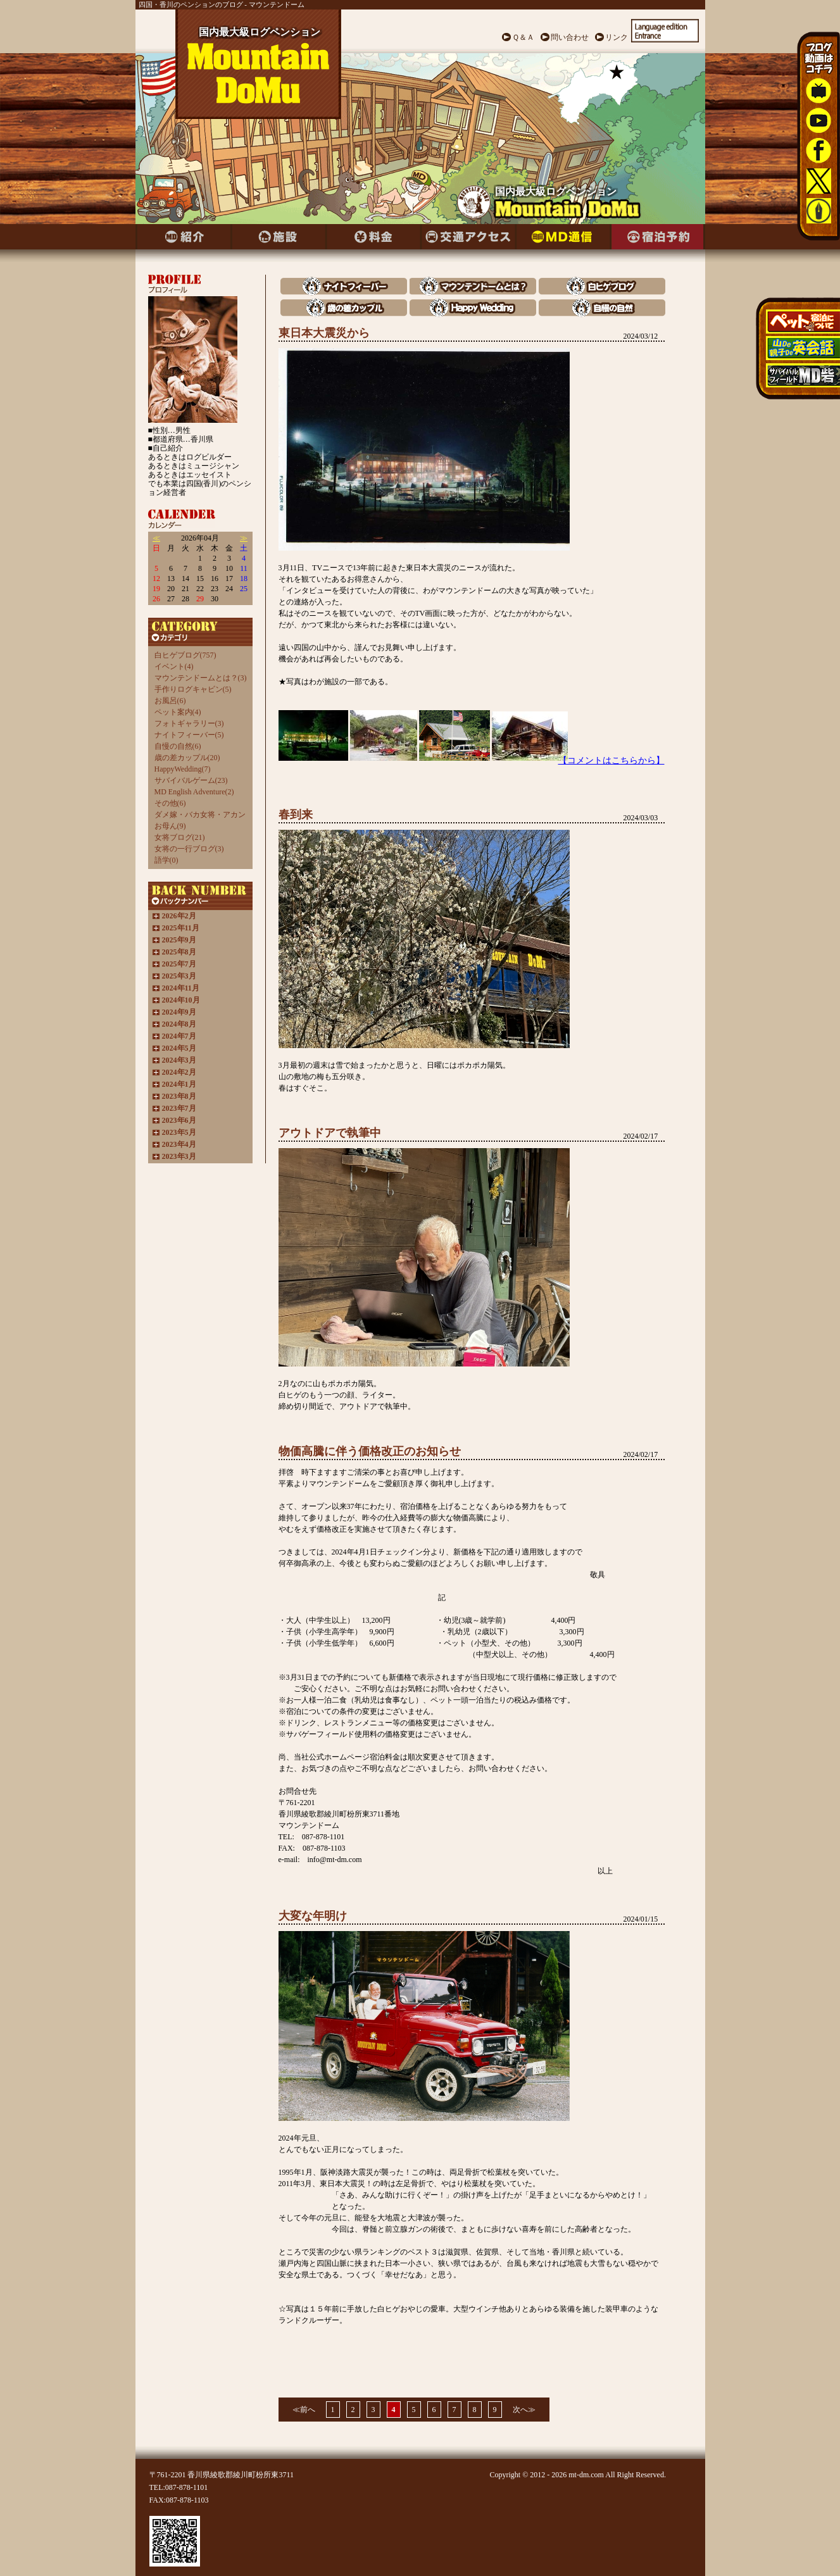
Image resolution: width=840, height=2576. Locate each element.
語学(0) (166, 860)
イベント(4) (174, 666)
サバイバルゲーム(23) (191, 780)
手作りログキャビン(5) (193, 689)
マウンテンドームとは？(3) (200, 677)
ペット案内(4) (177, 712)
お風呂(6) (170, 700)
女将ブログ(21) (179, 837)
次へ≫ (524, 2409)
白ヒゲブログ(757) (185, 655)
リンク (616, 37)
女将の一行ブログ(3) (189, 848)
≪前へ (303, 2409)
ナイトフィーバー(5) (189, 734)
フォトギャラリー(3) (189, 723)
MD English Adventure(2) (194, 791)
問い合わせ (570, 37)
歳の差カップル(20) (187, 757)
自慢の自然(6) (177, 746)
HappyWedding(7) (182, 769)
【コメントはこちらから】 (611, 760)
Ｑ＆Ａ (523, 37)
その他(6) (170, 803)
